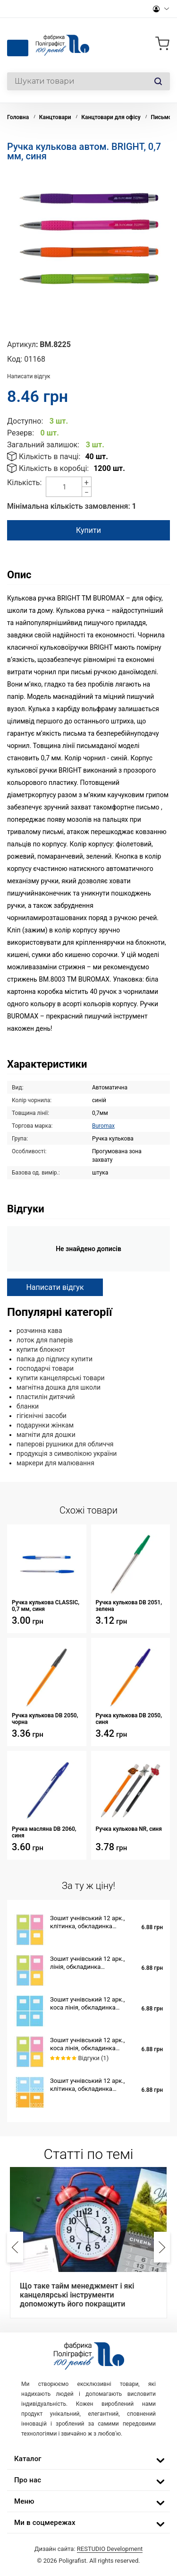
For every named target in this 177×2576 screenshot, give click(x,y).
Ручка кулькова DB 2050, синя (129, 1718)
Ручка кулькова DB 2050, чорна (45, 1718)
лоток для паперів (45, 1340)
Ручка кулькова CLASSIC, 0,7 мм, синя (45, 1605)
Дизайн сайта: (88, 2548)
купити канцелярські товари (61, 1378)
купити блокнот (41, 1349)
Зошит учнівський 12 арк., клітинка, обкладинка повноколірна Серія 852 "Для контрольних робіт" (92, 1922)
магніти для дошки (46, 1434)
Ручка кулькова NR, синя (129, 1829)
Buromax (103, 1126)
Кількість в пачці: (49, 456)
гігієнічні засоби (42, 1415)
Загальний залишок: (43, 444)
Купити (88, 530)
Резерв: (20, 432)
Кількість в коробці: (54, 468)
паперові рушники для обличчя (65, 1444)
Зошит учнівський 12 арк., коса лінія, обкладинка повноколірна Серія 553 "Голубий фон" (87, 2003)
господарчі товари (45, 1368)
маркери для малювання (55, 1463)
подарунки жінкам (45, 1425)
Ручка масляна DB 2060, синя (44, 1832)
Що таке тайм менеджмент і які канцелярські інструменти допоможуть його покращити (77, 2294)
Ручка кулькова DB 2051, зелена (129, 1605)
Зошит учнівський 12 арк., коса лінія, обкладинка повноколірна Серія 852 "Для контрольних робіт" (92, 2044)
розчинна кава (39, 1330)
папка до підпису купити (55, 1359)
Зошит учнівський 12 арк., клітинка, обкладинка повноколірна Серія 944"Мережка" (87, 2085)
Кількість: (24, 482)
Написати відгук (29, 376)
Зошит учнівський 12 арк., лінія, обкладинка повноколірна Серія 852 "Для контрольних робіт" (92, 1963)
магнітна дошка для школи (59, 1387)
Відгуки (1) (93, 2058)
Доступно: (25, 421)
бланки (28, 1406)
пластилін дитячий (46, 1397)
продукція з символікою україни (67, 1453)
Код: (14, 359)
